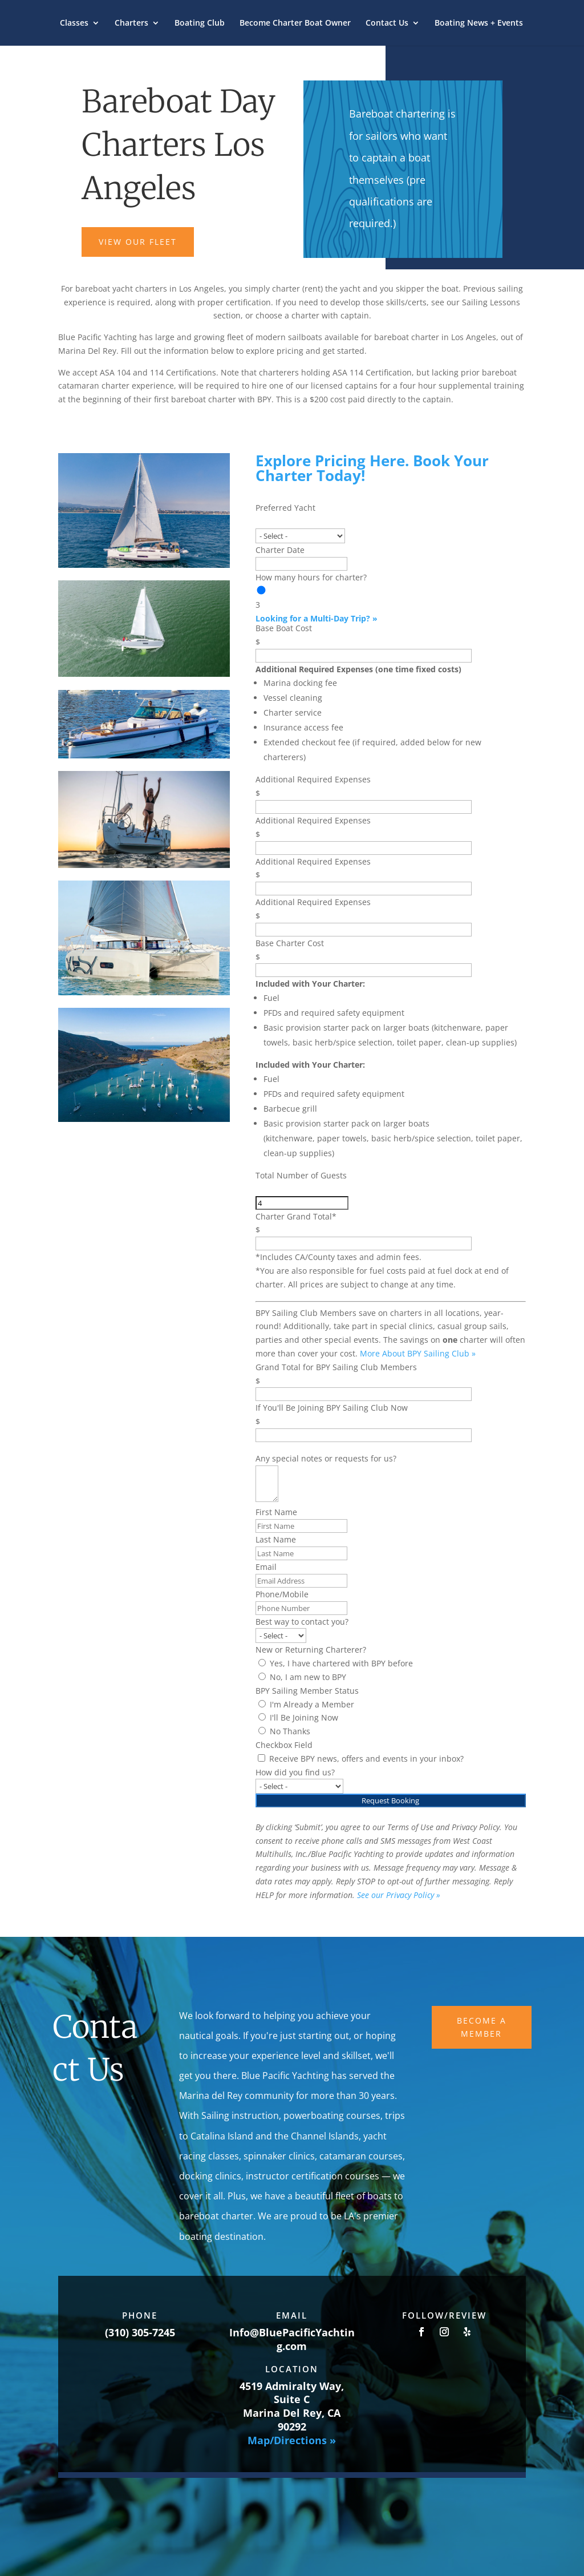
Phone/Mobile (282, 1594)
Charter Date (280, 549)
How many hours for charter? (311, 577)
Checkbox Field (284, 1744)
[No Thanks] (262, 1730)
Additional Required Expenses (313, 779)
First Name (276, 1512)
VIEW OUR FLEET (138, 241)
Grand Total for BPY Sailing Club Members (336, 1367)
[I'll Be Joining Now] (262, 1717)
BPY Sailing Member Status (307, 1690)
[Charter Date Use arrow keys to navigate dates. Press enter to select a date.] (301, 564)
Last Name (276, 1539)
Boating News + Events (479, 23)
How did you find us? (295, 1772)
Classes (74, 23)
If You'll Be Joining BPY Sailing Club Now (332, 1407)
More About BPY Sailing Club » (418, 1353)
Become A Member (481, 2027)
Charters (131, 23)
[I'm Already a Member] (262, 1703)
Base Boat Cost (284, 628)
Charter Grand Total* (296, 1216)
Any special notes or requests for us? (326, 1458)
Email (266, 1566)
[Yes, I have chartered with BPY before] (262, 1662)
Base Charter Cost (290, 943)
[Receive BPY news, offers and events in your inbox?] (261, 1758)
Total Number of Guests (301, 1175)
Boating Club (200, 23)
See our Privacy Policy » (398, 1894)
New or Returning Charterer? (311, 1649)
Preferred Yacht (285, 507)
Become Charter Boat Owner (295, 23)
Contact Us (387, 23)
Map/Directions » (292, 2440)
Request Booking (390, 1800)
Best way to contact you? (302, 1621)
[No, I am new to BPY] (262, 1676)
